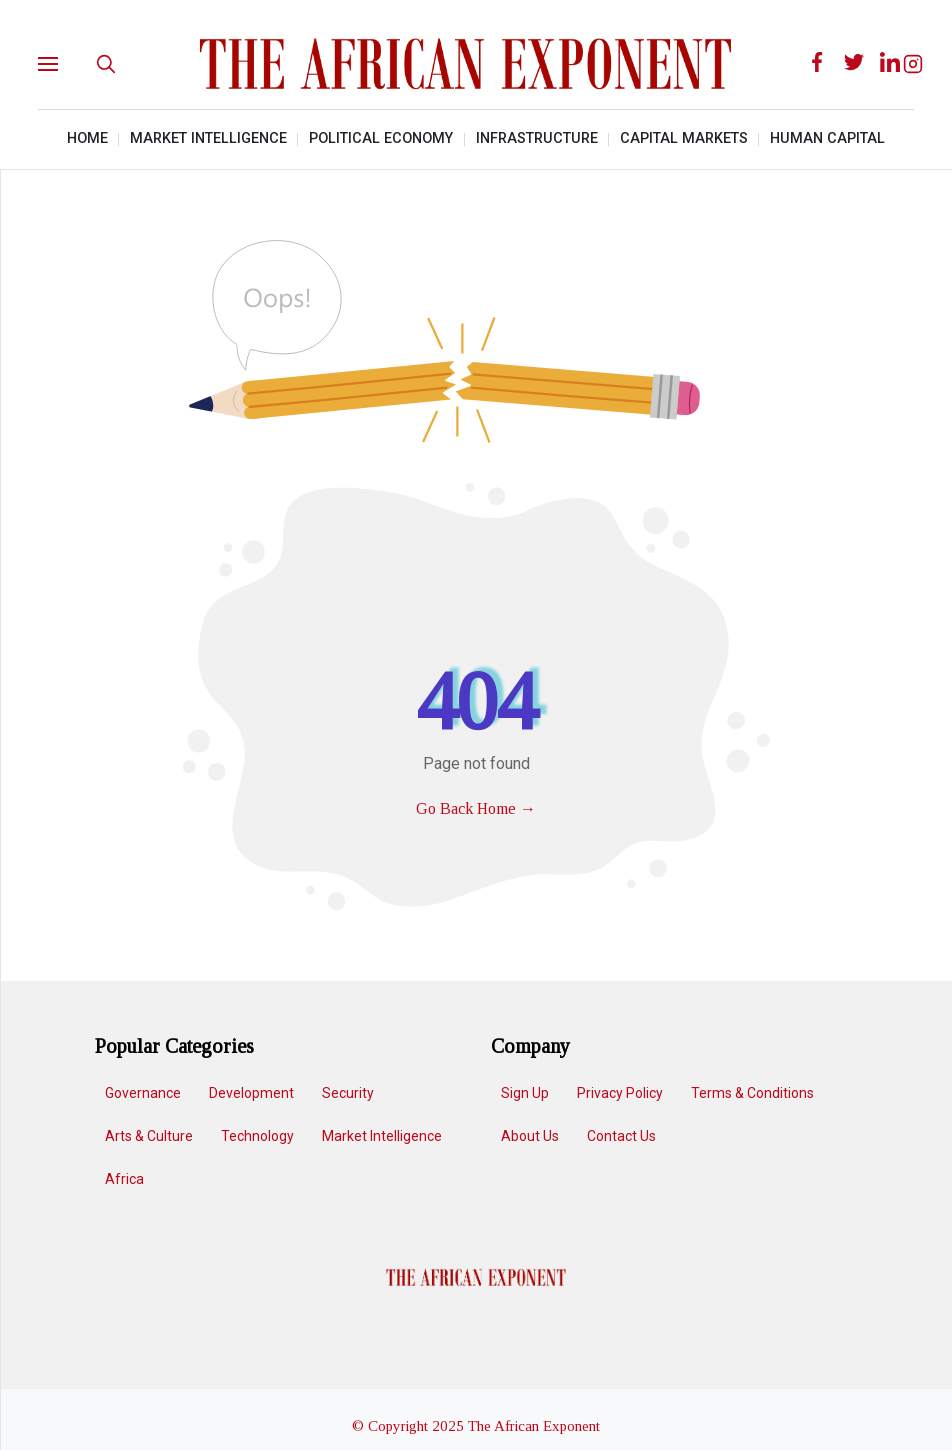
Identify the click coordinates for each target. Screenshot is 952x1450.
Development (250, 1093)
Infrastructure (537, 138)
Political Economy (381, 138)
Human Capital (827, 138)
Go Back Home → (476, 808)
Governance (142, 1093)
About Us (530, 1136)
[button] (64, 64)
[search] (106, 64)
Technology (256, 1136)
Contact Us (621, 1136)
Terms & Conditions (752, 1093)
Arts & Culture (148, 1136)
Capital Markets (684, 138)
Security (347, 1093)
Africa (123, 1179)
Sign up (525, 1093)
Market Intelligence (208, 138)
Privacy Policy (620, 1093)
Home (87, 138)
